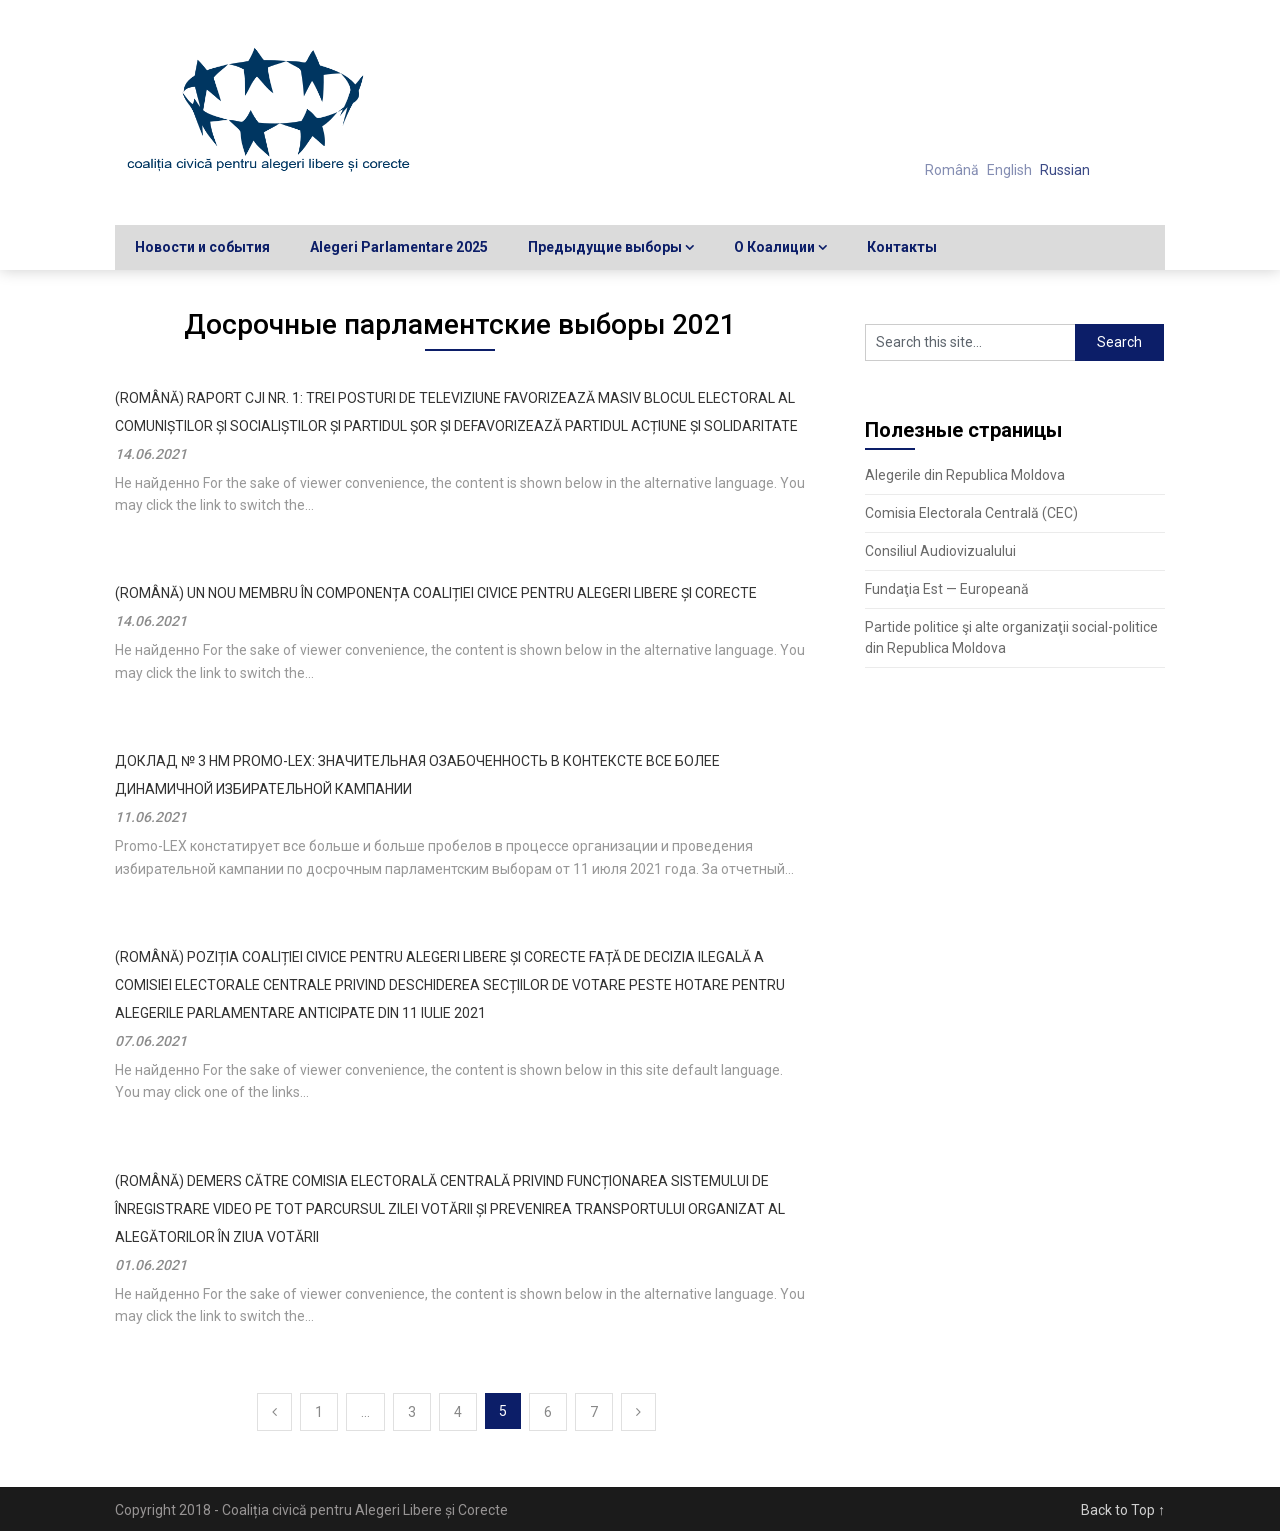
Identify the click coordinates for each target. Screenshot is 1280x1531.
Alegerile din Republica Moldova (965, 475)
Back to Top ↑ (1123, 1510)
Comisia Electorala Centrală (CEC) (971, 513)
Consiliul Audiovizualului (940, 551)
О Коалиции (774, 247)
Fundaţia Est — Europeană (947, 589)
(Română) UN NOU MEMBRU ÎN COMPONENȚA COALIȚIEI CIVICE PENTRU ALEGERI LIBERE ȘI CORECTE (436, 593)
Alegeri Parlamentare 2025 (399, 247)
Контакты (902, 247)
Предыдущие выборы (605, 247)
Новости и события (202, 247)
